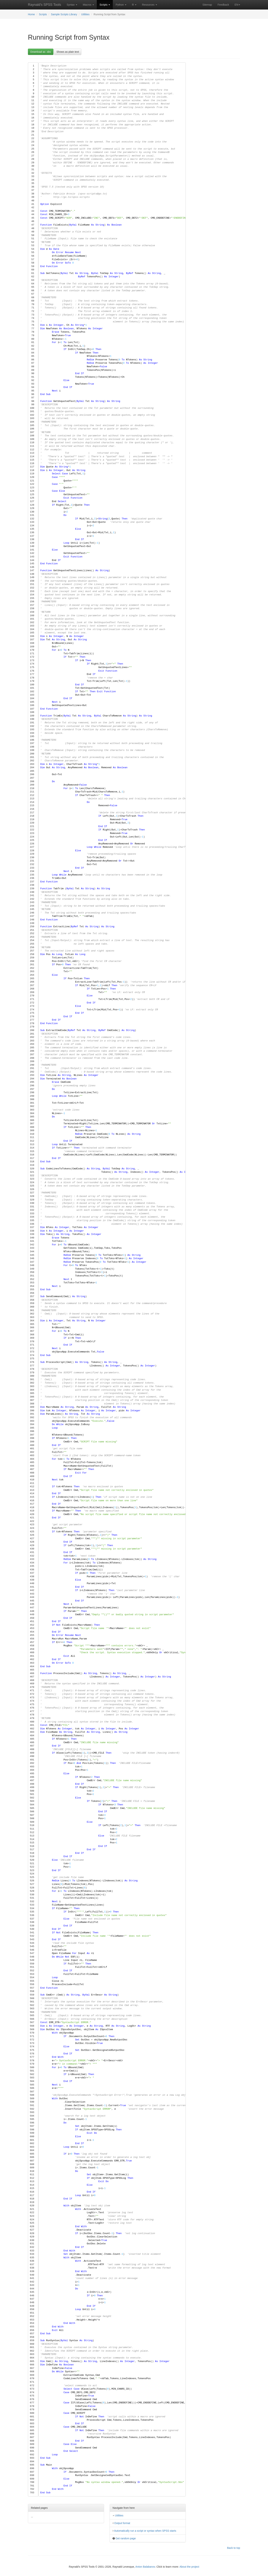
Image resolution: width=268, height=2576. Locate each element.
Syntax (72, 4)
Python (121, 4)
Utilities (85, 14)
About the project (189, 2566)
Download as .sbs (40, 51)
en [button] (237, 4)
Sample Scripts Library (64, 14)
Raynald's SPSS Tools (44, 5)
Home (31, 14)
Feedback (223, 4)
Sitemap (207, 4)
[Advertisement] (215, 118)
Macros (88, 4)
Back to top (233, 2547)
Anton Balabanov (145, 2566)
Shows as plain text (67, 51)
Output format (122, 2523)
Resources (149, 4)
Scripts (105, 4)
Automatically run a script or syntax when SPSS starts (145, 2530)
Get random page (126, 2538)
